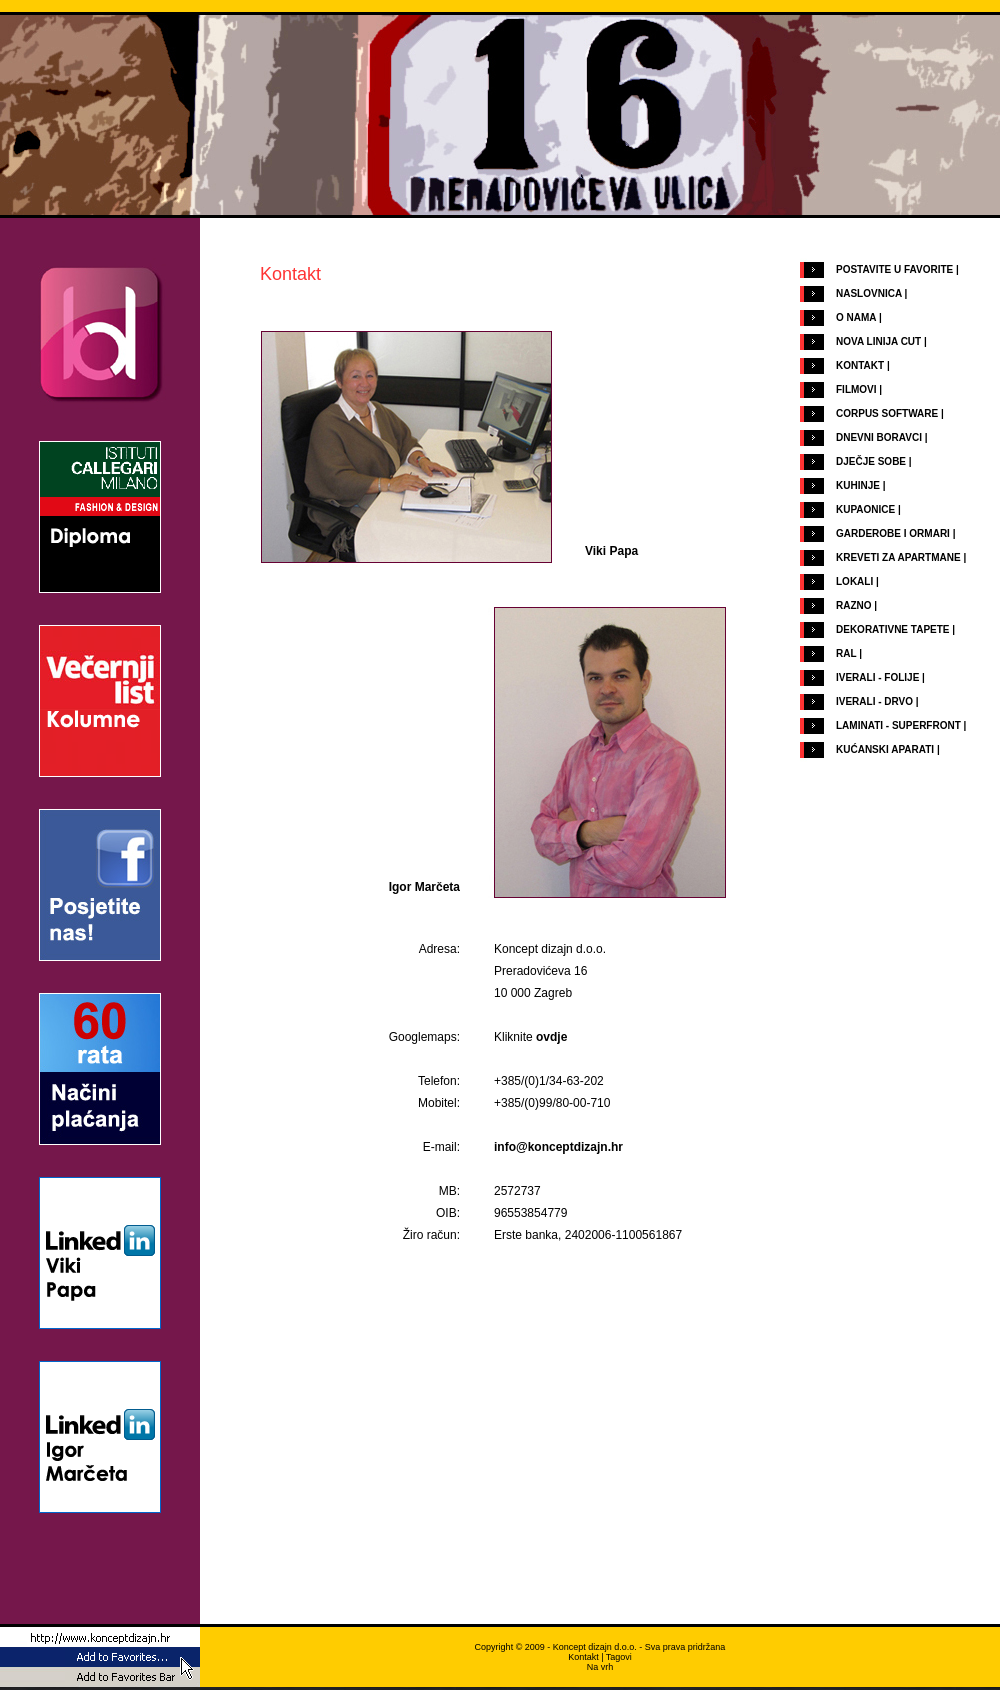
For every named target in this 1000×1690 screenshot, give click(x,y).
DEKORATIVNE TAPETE (893, 629)
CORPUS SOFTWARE (887, 413)
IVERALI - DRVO (874, 701)
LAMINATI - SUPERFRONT (898, 725)
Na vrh (600, 1667)
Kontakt (583, 1657)
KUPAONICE (865, 509)
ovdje (551, 1037)
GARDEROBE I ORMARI (893, 533)
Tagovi (619, 1657)
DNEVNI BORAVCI (879, 437)
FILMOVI (856, 389)
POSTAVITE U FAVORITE (894, 269)
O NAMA (856, 317)
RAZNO (854, 605)
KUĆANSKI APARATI (885, 749)
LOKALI (854, 581)
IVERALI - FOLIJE (877, 677)
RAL (846, 653)
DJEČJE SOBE (871, 461)
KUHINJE (858, 485)
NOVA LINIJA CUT (878, 341)
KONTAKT (860, 365)
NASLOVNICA (869, 293)
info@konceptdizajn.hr (558, 1147)
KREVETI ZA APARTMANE (898, 557)
